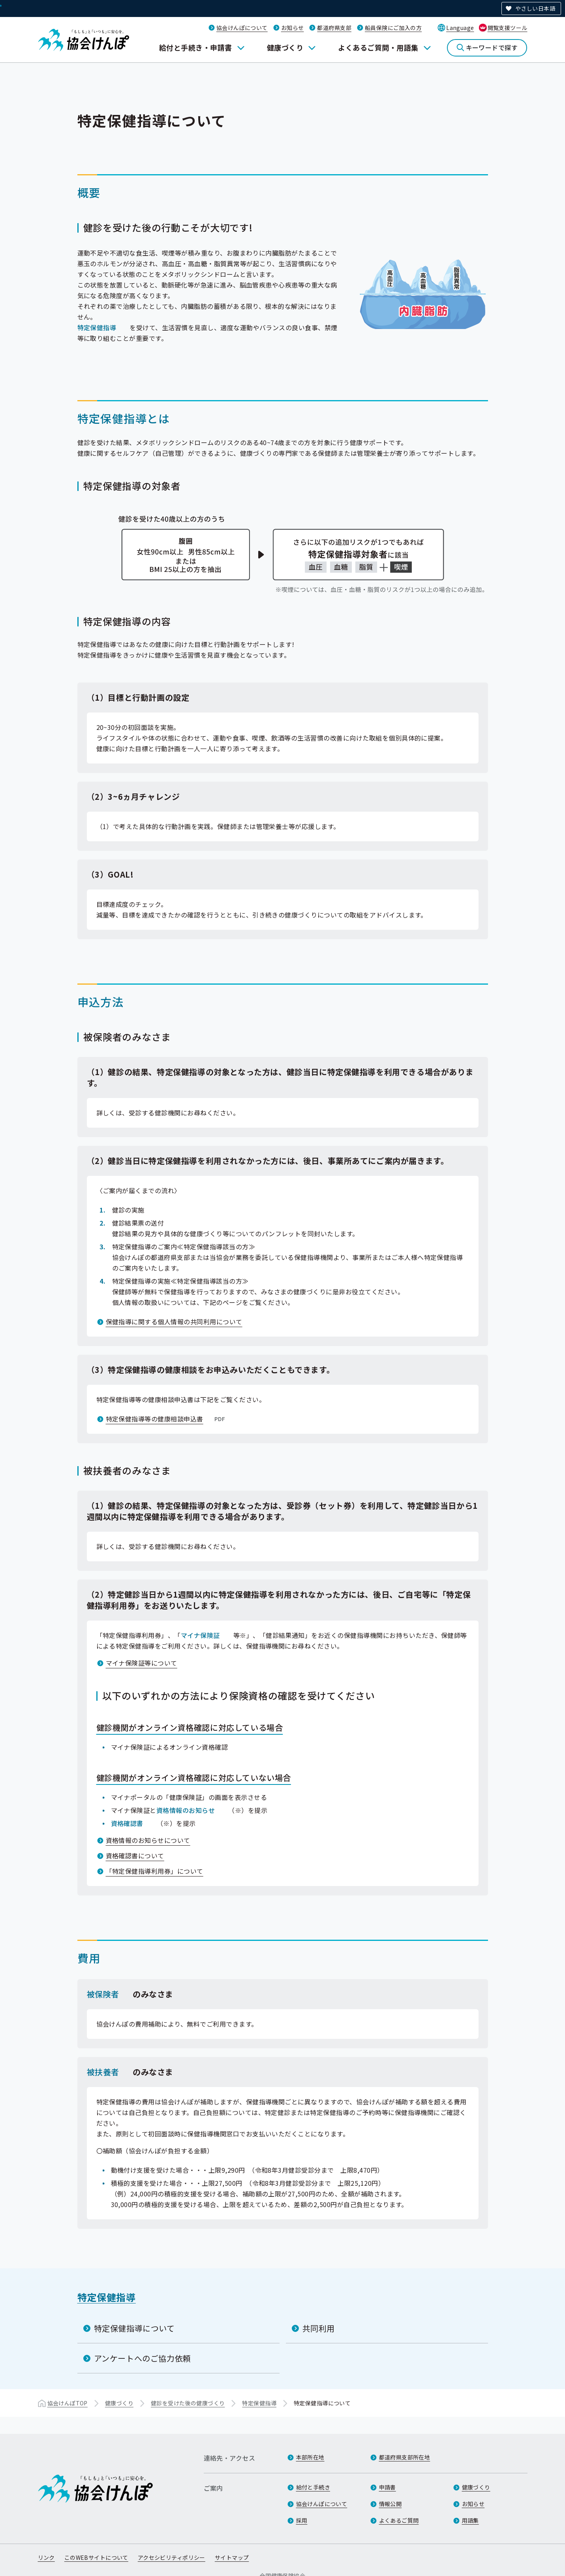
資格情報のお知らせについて (148, 1840)
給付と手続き (313, 2487)
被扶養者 (103, 2072)
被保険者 (103, 1994)
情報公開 (390, 2504)
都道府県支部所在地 (404, 2457)
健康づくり (285, 47)
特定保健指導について (134, 2328)
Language (460, 28)
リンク (46, 2557)
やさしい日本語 (535, 8)
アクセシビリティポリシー (171, 2557)
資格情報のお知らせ (185, 1810)
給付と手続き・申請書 (195, 47)
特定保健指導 (96, 327)
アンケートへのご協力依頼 (142, 2358)
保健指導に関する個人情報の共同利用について (174, 1321)
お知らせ (292, 28)
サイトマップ (232, 2557)
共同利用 (318, 2328)
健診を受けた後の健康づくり (188, 2403)
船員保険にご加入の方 (393, 28)
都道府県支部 (334, 28)
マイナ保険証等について (141, 1663)
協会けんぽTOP (67, 2403)
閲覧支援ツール (507, 28)
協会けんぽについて (242, 28)
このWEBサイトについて (96, 2557)
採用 (302, 2520)
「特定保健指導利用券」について (154, 1871)
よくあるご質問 (399, 2520)
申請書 (387, 2487)
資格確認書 (127, 1823)
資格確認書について (135, 1855)
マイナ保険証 (200, 1635)
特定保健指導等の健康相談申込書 (166, 1418)
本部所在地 (310, 2457)
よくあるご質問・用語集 (378, 47)
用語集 (470, 2520)
